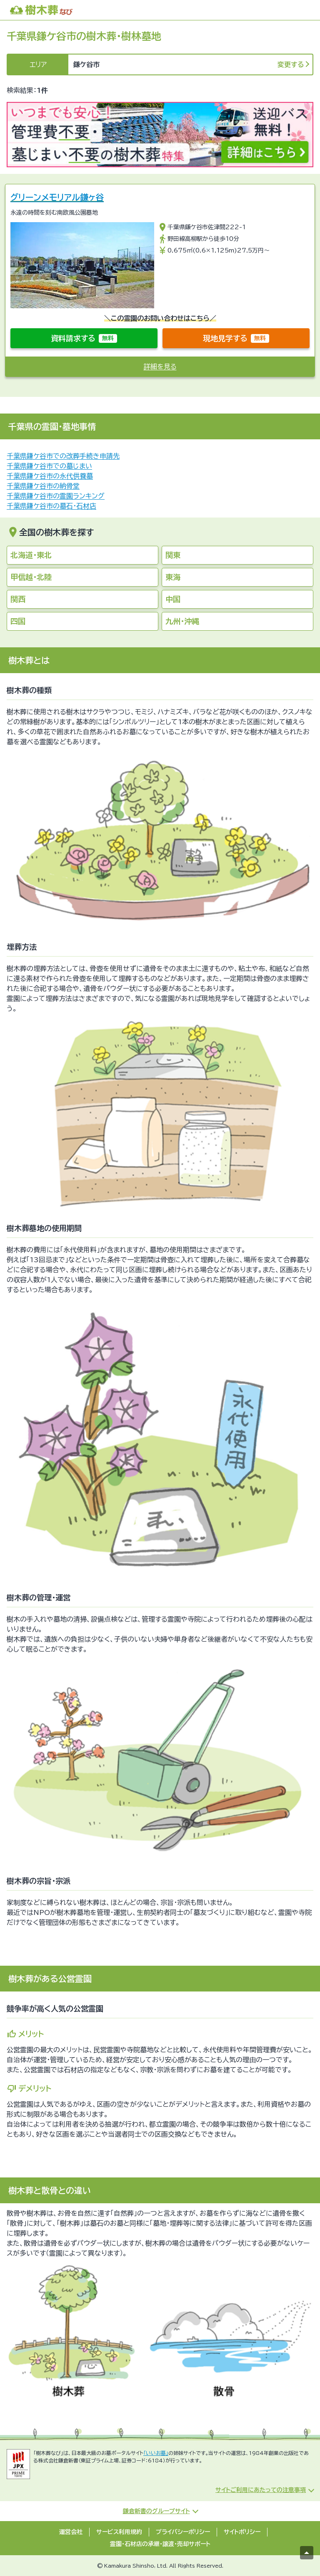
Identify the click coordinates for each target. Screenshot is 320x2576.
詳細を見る (160, 366)
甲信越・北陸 (31, 577)
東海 (172, 577)
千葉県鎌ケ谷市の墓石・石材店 (51, 506)
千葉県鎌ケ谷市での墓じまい (49, 466)
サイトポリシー (242, 2532)
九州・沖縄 (182, 621)
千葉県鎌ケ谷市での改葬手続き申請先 (63, 456)
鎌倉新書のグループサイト (156, 2511)
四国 (17, 621)
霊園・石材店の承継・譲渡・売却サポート (160, 2544)
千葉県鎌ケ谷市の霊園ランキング (56, 496)
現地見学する (236, 338)
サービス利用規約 (119, 2532)
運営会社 (70, 2532)
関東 (172, 555)
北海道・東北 (31, 555)
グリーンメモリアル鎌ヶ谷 (57, 197)
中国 (172, 599)
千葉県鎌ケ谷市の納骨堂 (43, 486)
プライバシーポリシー (183, 2532)
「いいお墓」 (155, 2452)
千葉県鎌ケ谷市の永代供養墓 (50, 476)
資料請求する (84, 338)
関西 (17, 599)
